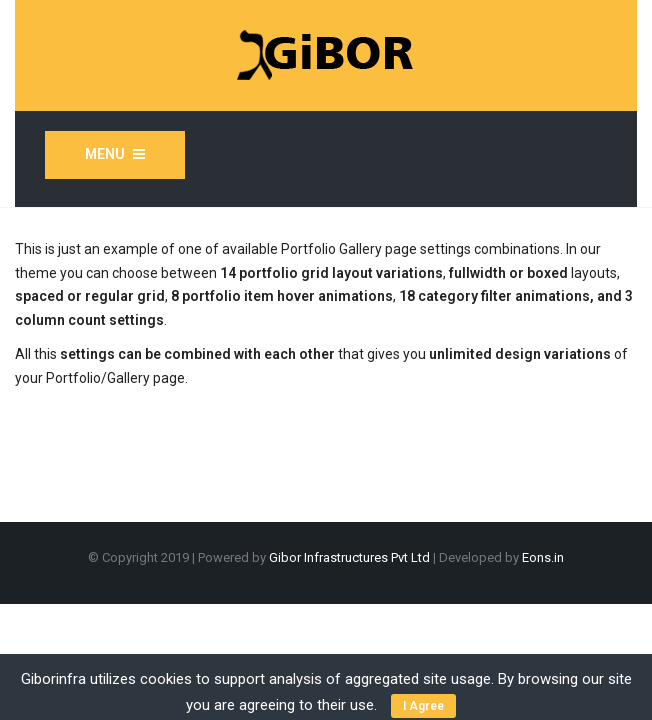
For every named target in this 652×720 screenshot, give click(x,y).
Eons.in (543, 557)
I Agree (423, 706)
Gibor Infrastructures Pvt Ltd (351, 557)
